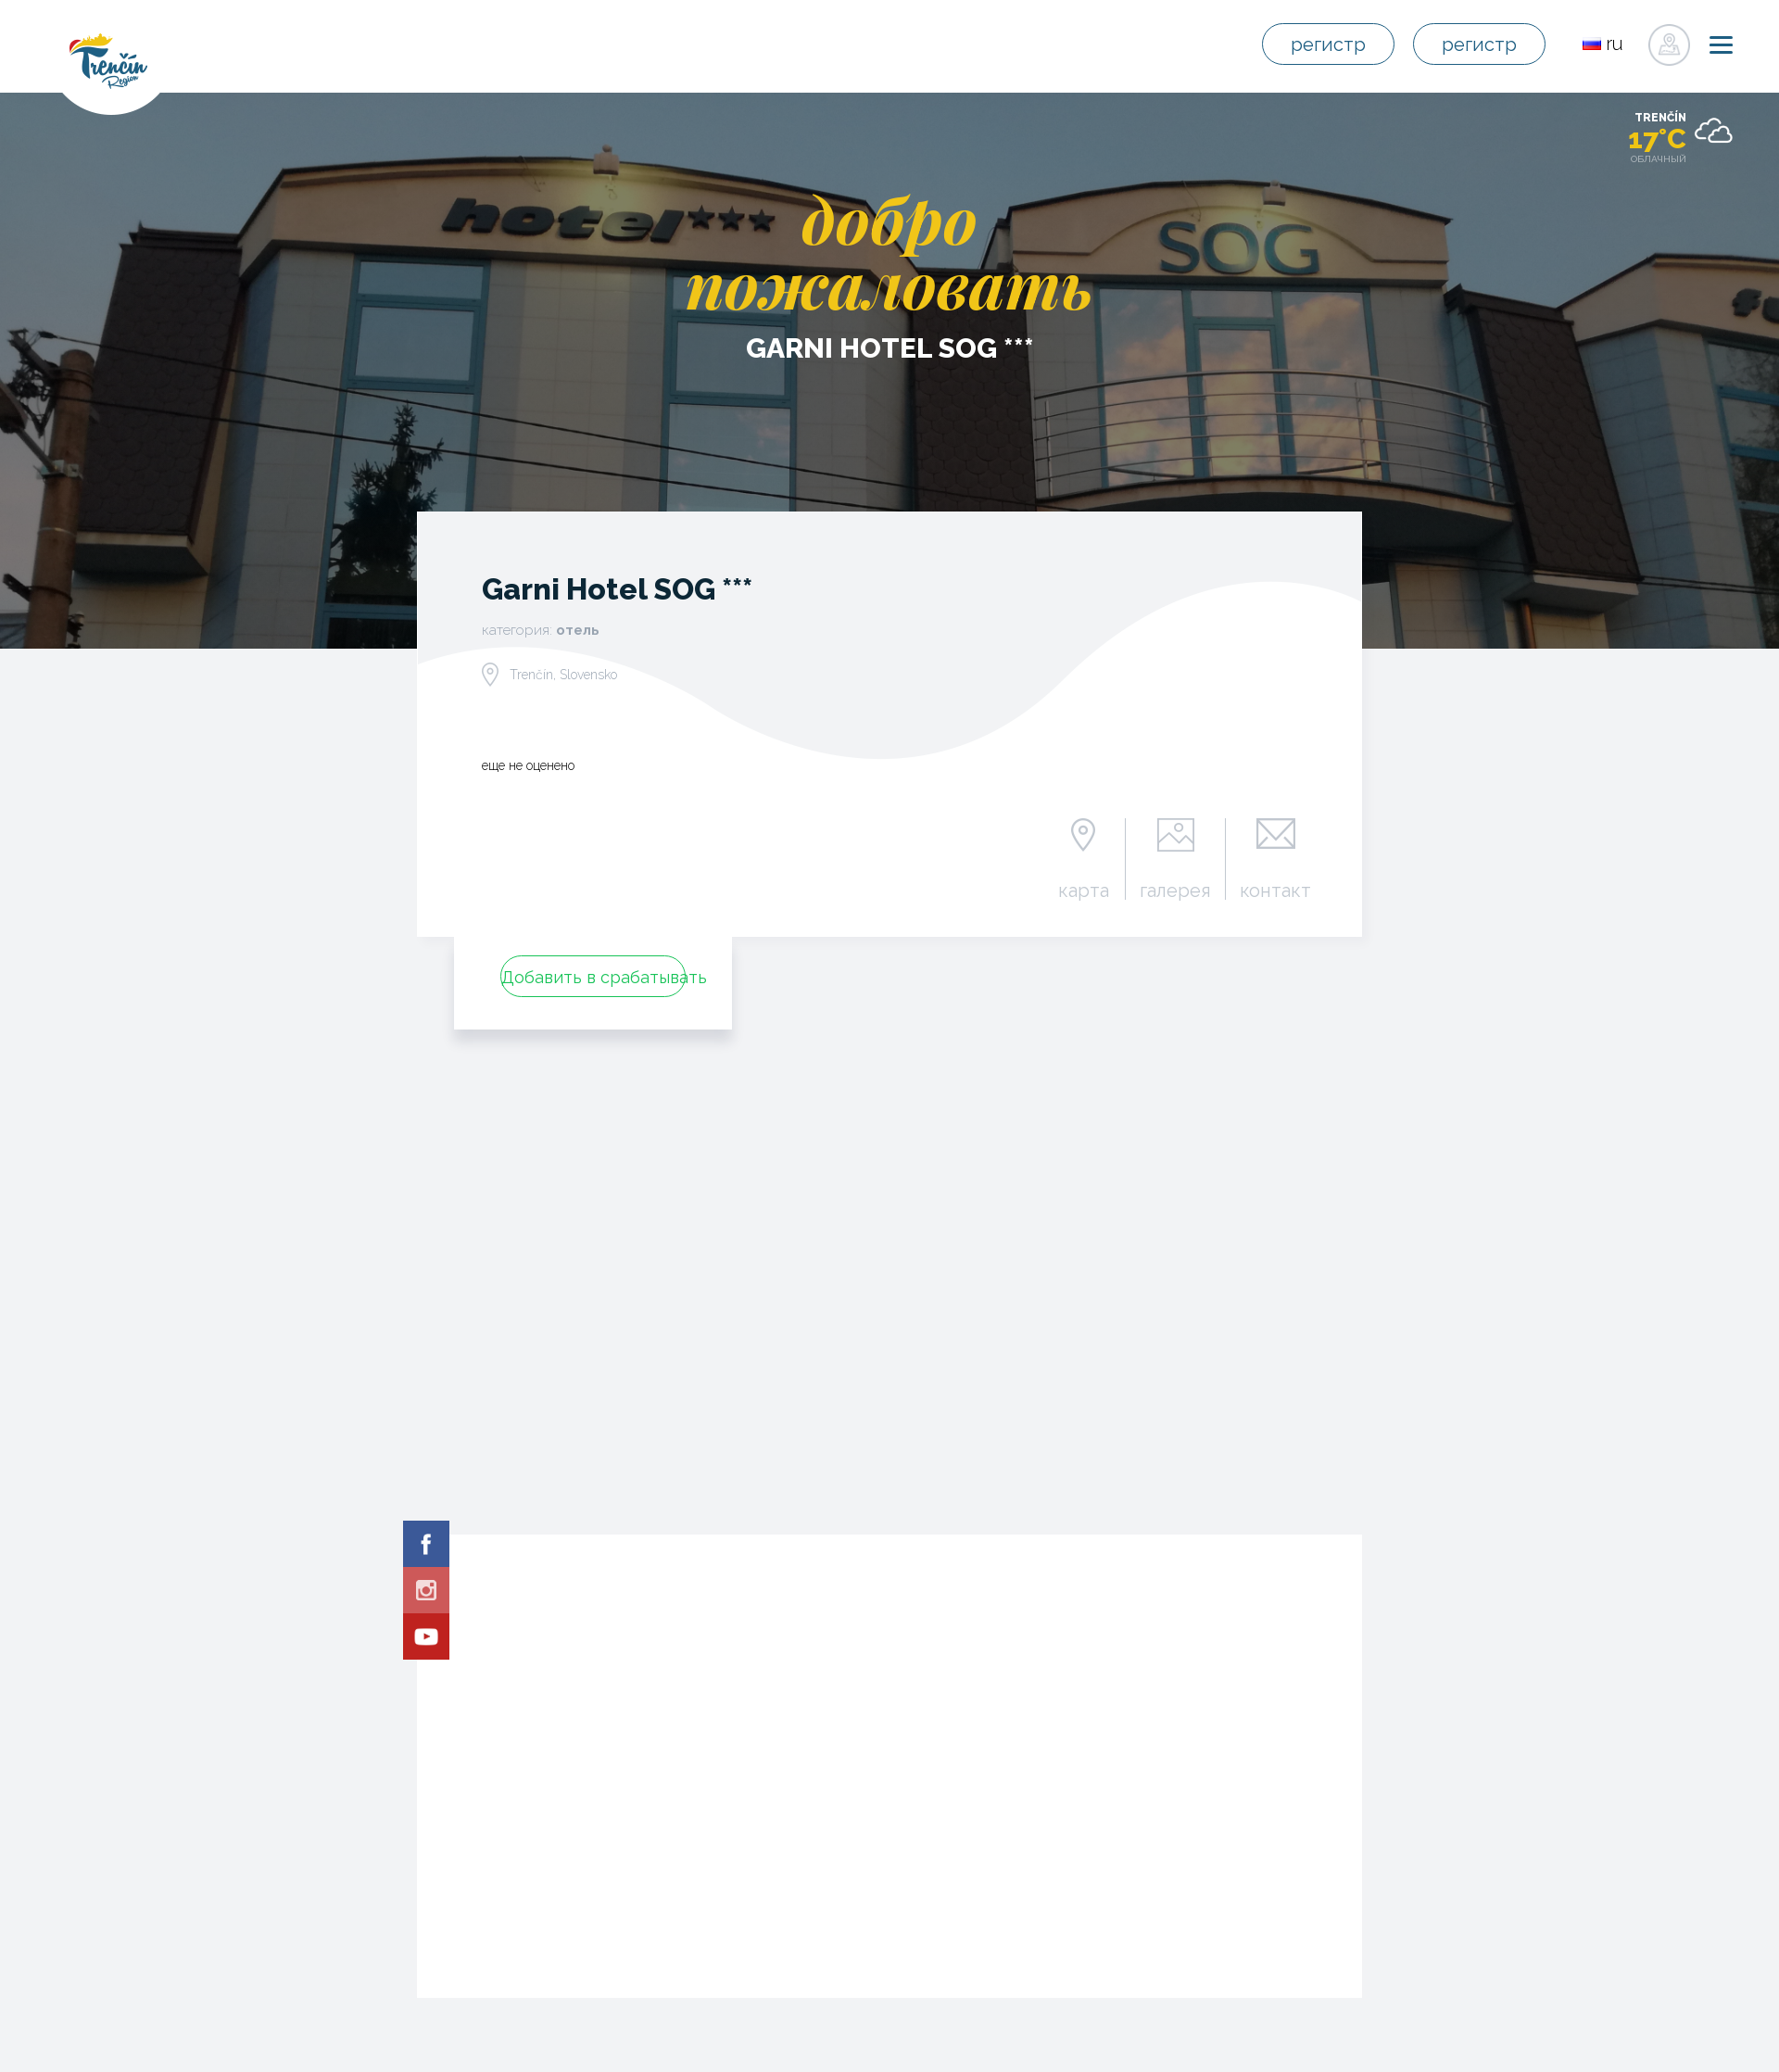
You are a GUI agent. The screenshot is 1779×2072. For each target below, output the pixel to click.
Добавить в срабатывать (593, 977)
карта (1083, 889)
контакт (1275, 889)
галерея (1175, 889)
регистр (1328, 44)
